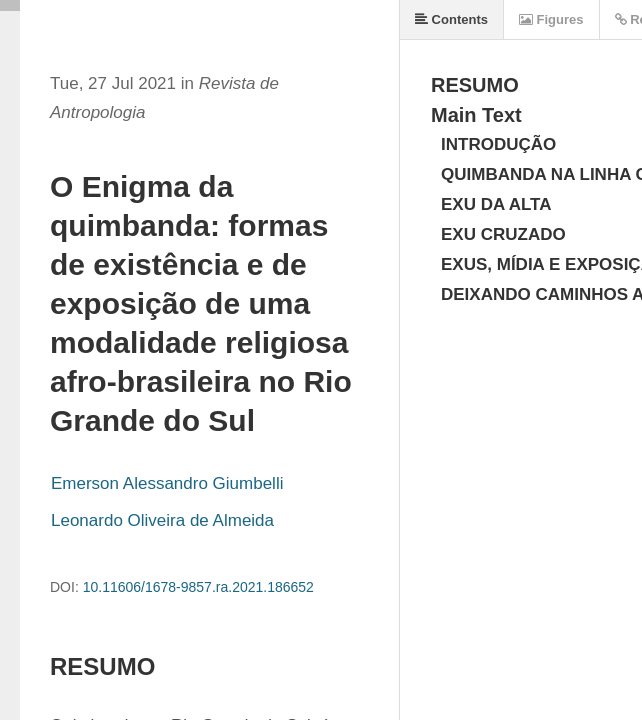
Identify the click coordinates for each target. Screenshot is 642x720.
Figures (551, 19)
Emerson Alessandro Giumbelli (167, 483)
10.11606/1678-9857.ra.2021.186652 (198, 587)
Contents (451, 19)
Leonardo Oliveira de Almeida (162, 520)
